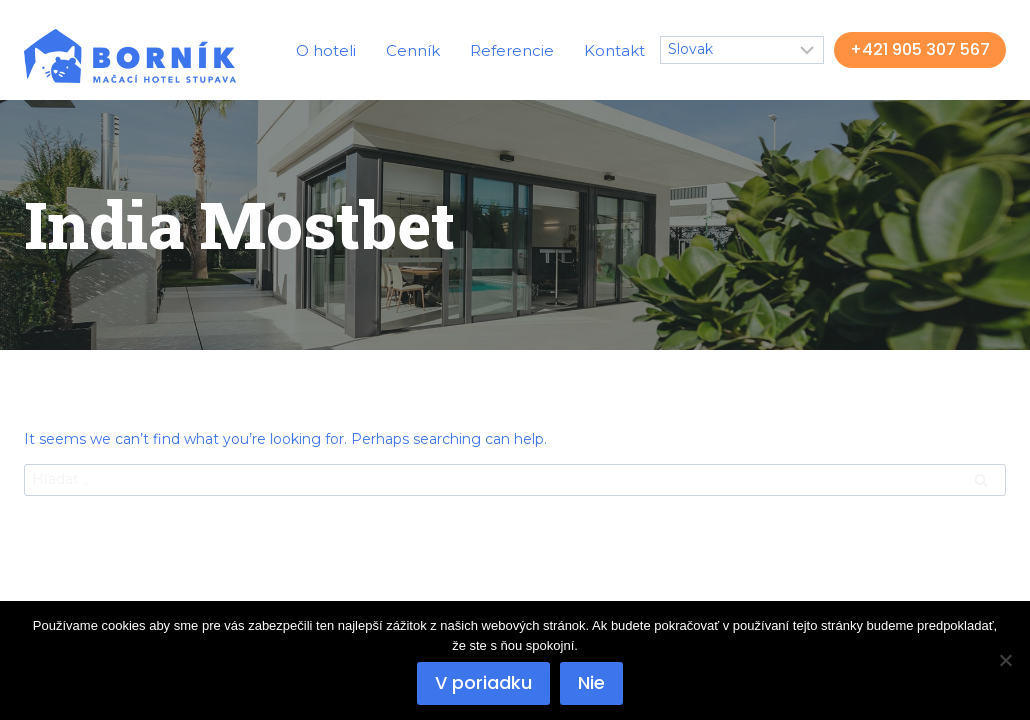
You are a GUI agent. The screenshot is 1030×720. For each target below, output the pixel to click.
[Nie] (1005, 660)
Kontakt (614, 50)
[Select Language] (742, 49)
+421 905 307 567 (920, 49)
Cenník (413, 50)
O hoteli (326, 50)
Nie (591, 682)
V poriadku (483, 682)
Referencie (512, 50)
